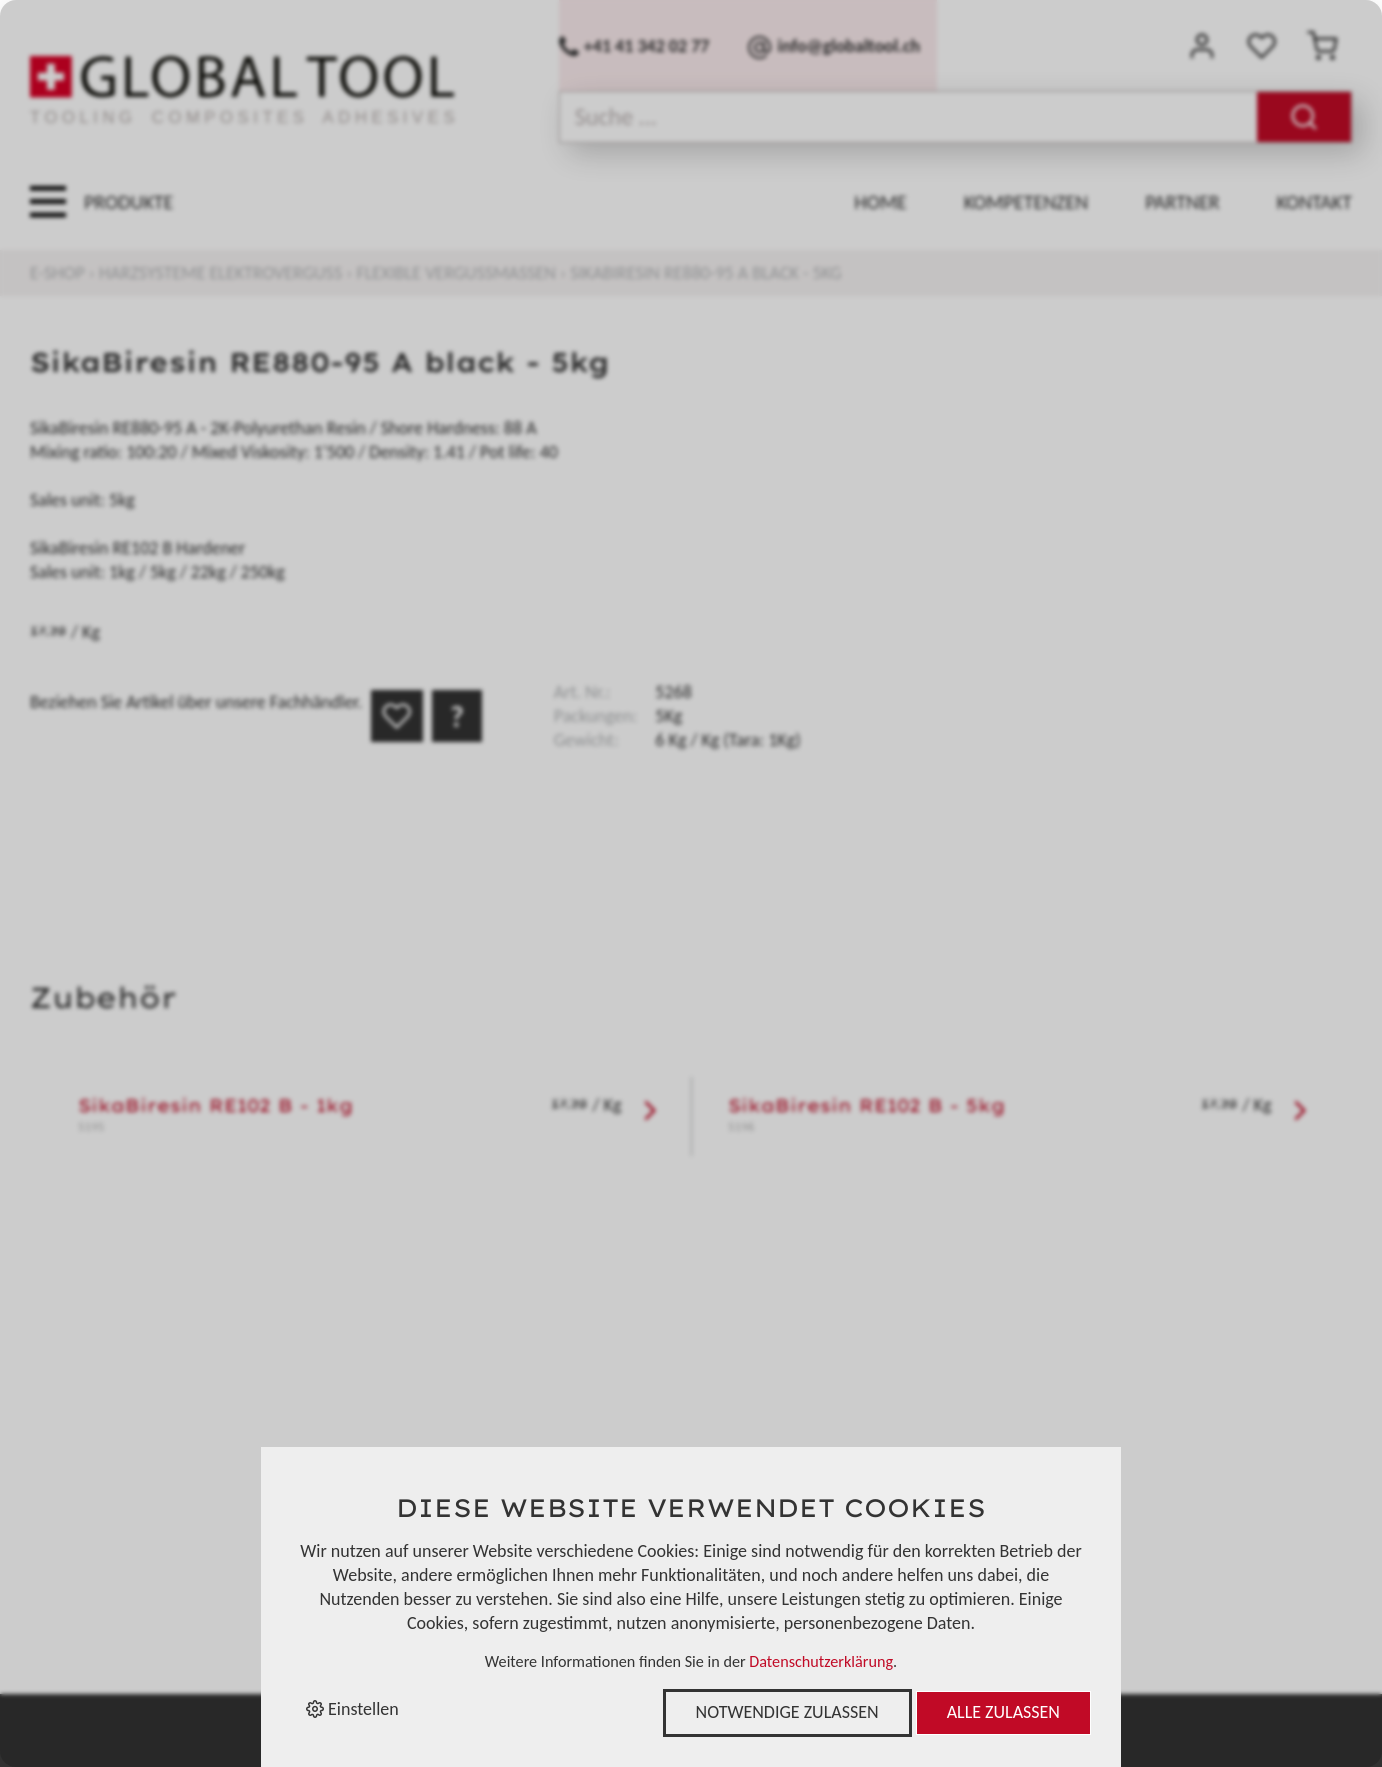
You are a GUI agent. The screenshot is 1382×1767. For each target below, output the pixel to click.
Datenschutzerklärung (821, 1661)
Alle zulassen (1003, 1712)
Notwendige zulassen (787, 1712)
